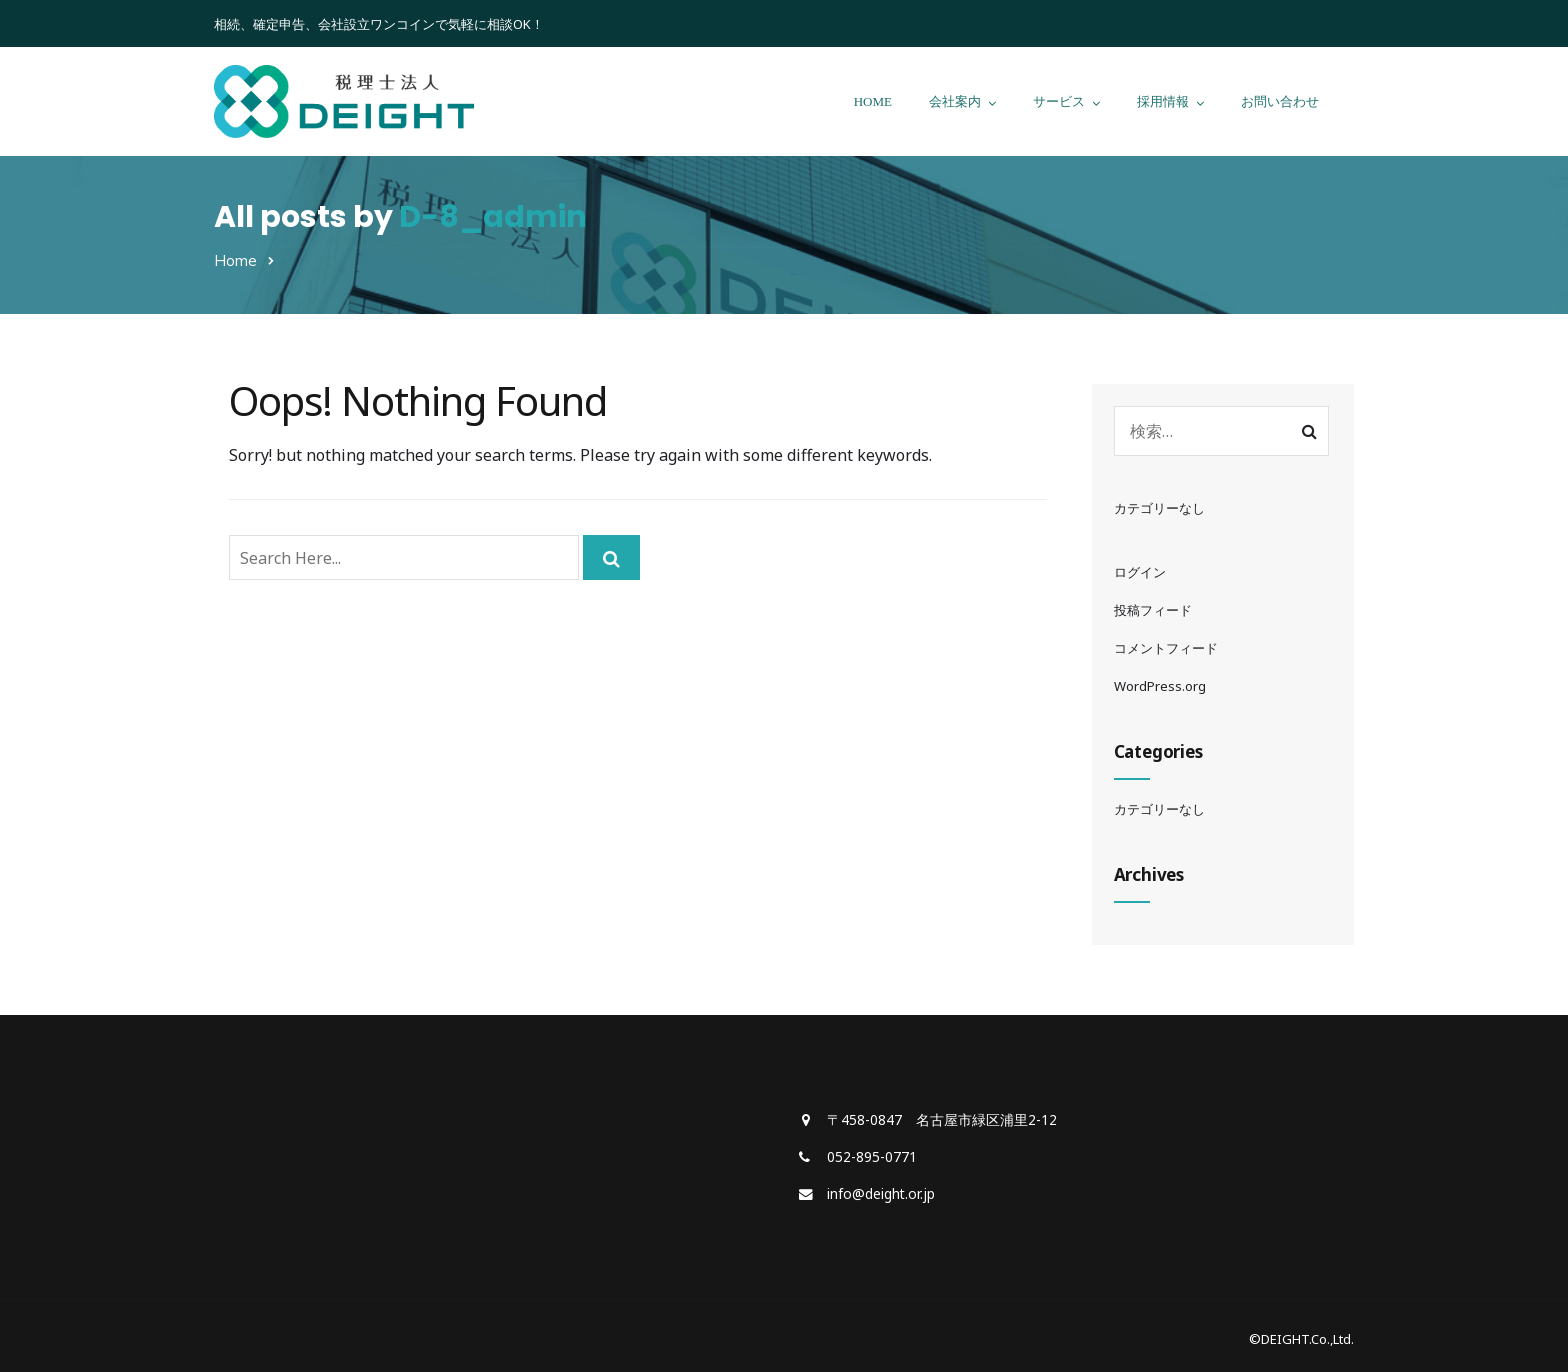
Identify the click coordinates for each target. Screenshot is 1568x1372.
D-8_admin (493, 217)
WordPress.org (1160, 686)
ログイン (1140, 572)
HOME (873, 101)
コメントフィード (1166, 648)
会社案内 (955, 101)
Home (235, 260)
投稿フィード (1153, 610)
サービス (1059, 101)
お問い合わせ (1280, 101)
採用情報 (1163, 101)
